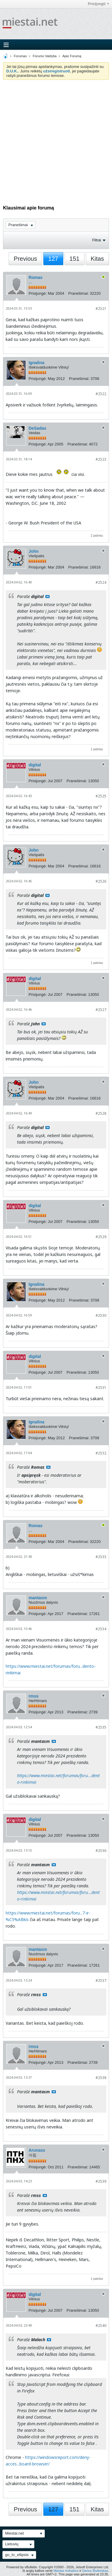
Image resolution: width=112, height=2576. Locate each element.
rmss (34, 1696)
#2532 (101, 1453)
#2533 (101, 1556)
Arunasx (37, 2150)
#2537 (101, 1980)
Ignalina (37, 362)
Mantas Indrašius (66, 2570)
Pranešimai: (78, 293)
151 (74, 258)
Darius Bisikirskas (95, 2570)
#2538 (101, 2077)
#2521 (101, 308)
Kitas (97, 258)
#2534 (101, 1628)
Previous (25, 258)
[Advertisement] (56, 139)
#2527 (101, 1009)
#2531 (101, 1387)
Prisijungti (98, 4)
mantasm (38, 1597)
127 (53, 258)
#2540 (101, 2325)
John (34, 551)
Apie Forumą (71, 56)
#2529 (101, 1236)
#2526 (101, 881)
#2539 (101, 2181)
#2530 (101, 1315)
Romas (36, 277)
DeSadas (37, 428)
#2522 (101, 393)
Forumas (20, 56)
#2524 (101, 582)
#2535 (101, 1727)
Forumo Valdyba (45, 56)
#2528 (101, 1113)
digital (35, 765)
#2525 (101, 796)
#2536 (101, 1850)
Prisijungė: (38, 293)
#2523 (101, 459)
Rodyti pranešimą (47, 596)
